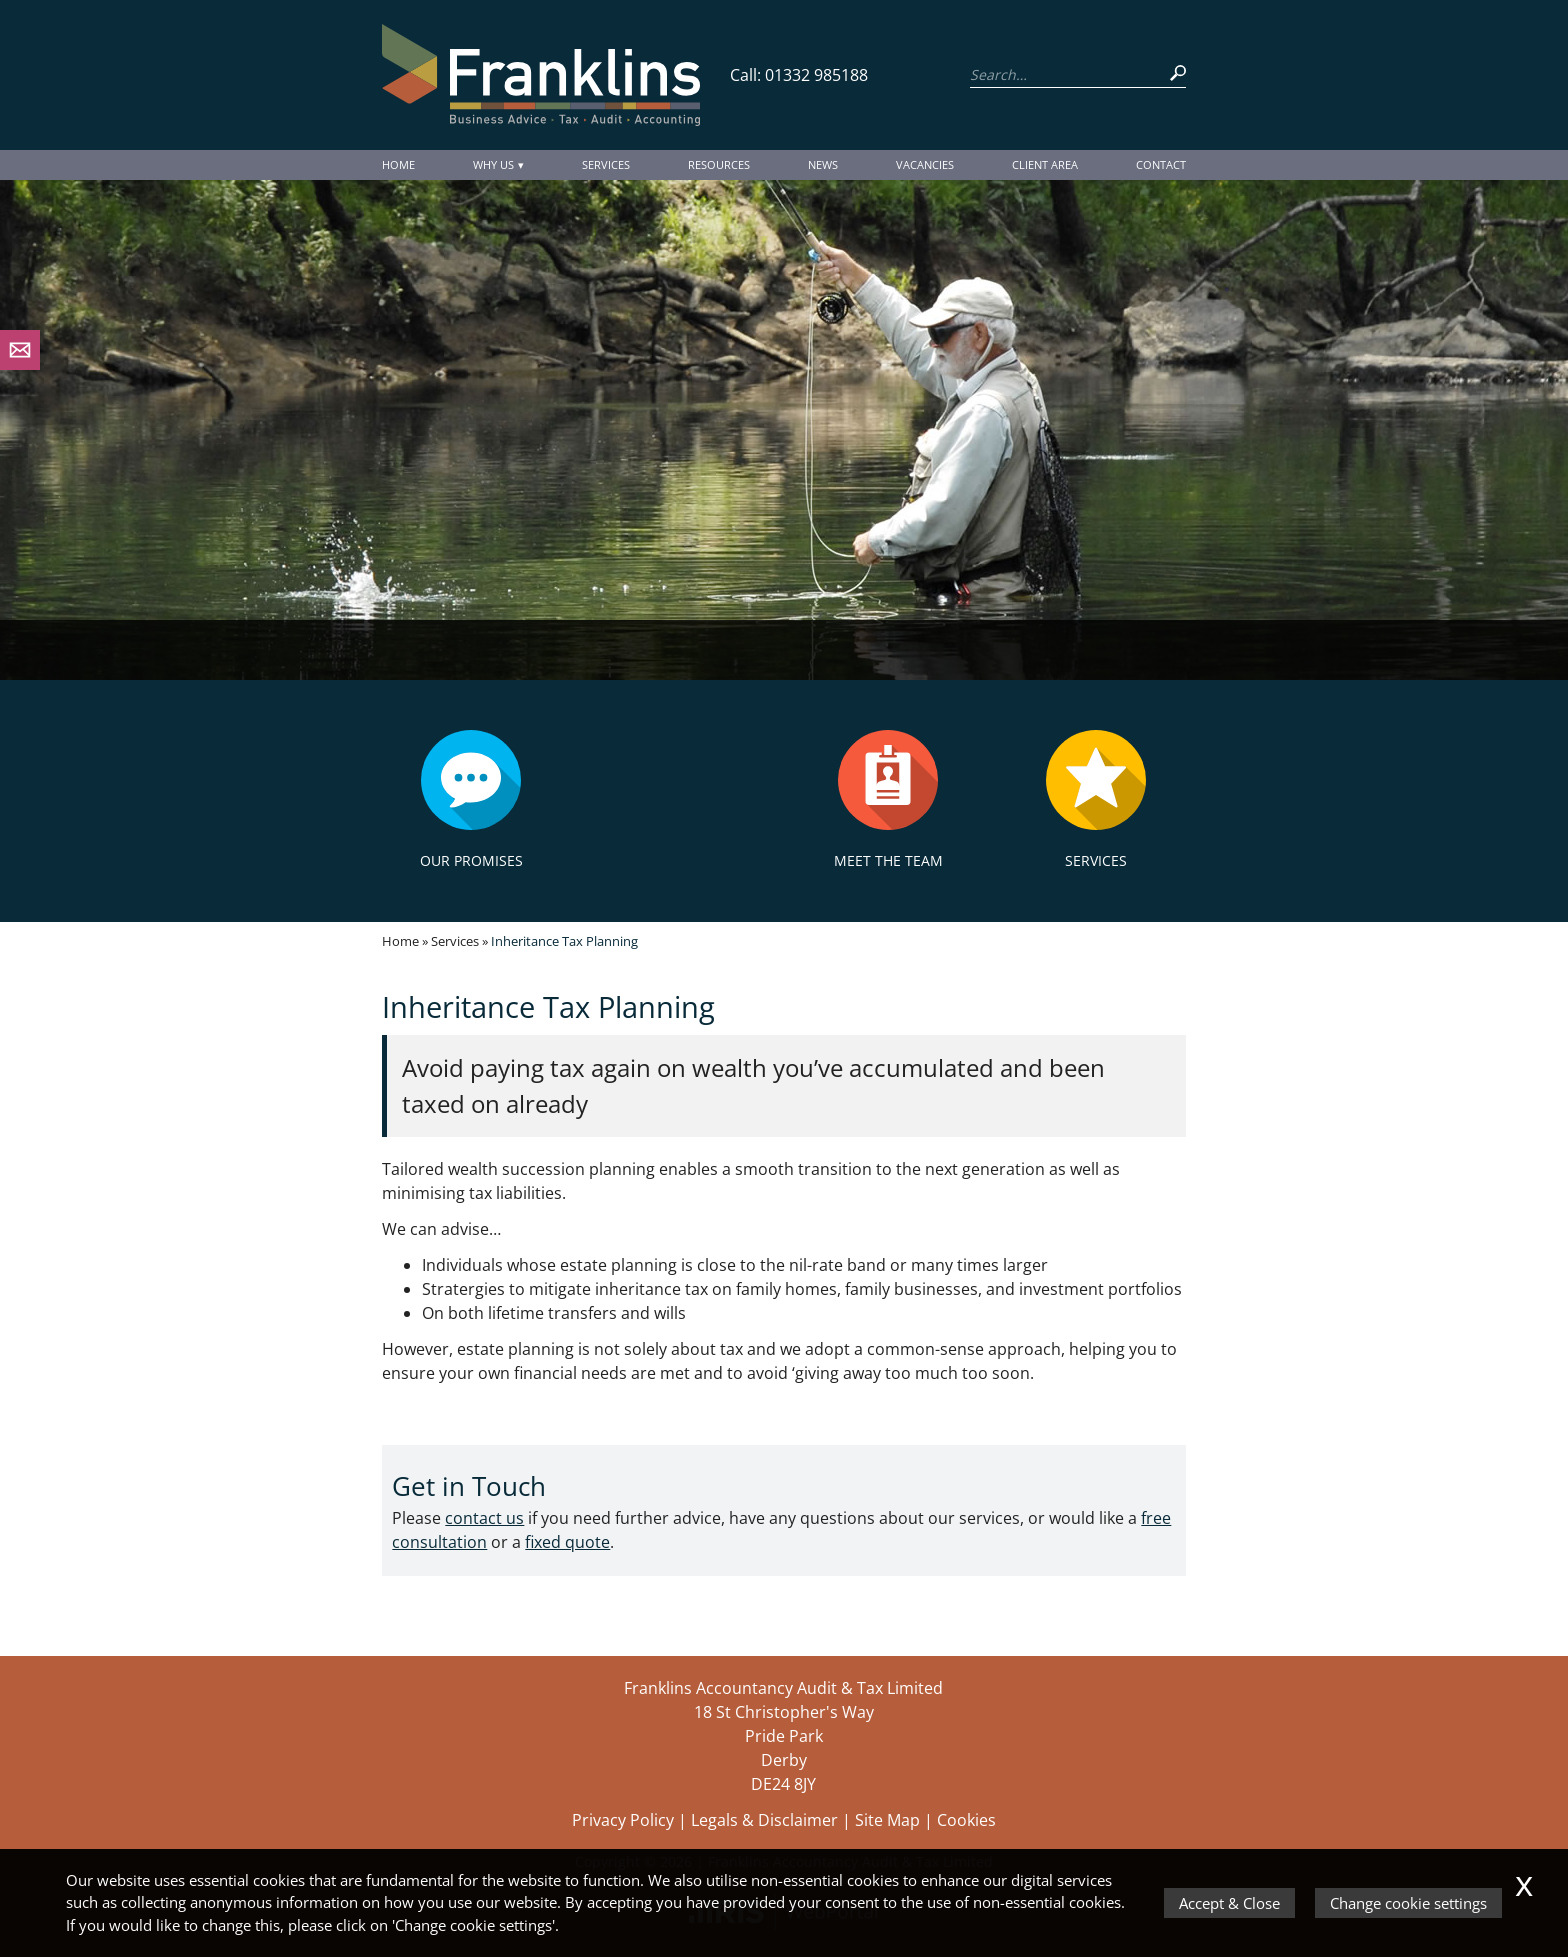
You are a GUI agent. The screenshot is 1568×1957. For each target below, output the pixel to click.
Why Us (493, 164)
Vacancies (925, 164)
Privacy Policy (623, 1820)
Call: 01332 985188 (799, 75)
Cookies (966, 1820)
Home (398, 164)
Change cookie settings (1408, 1903)
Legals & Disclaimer (764, 1820)
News (823, 164)
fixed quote (567, 1542)
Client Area (1045, 164)
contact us (484, 1518)
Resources (719, 164)
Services (606, 164)
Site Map (887, 1820)
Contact (1161, 164)
